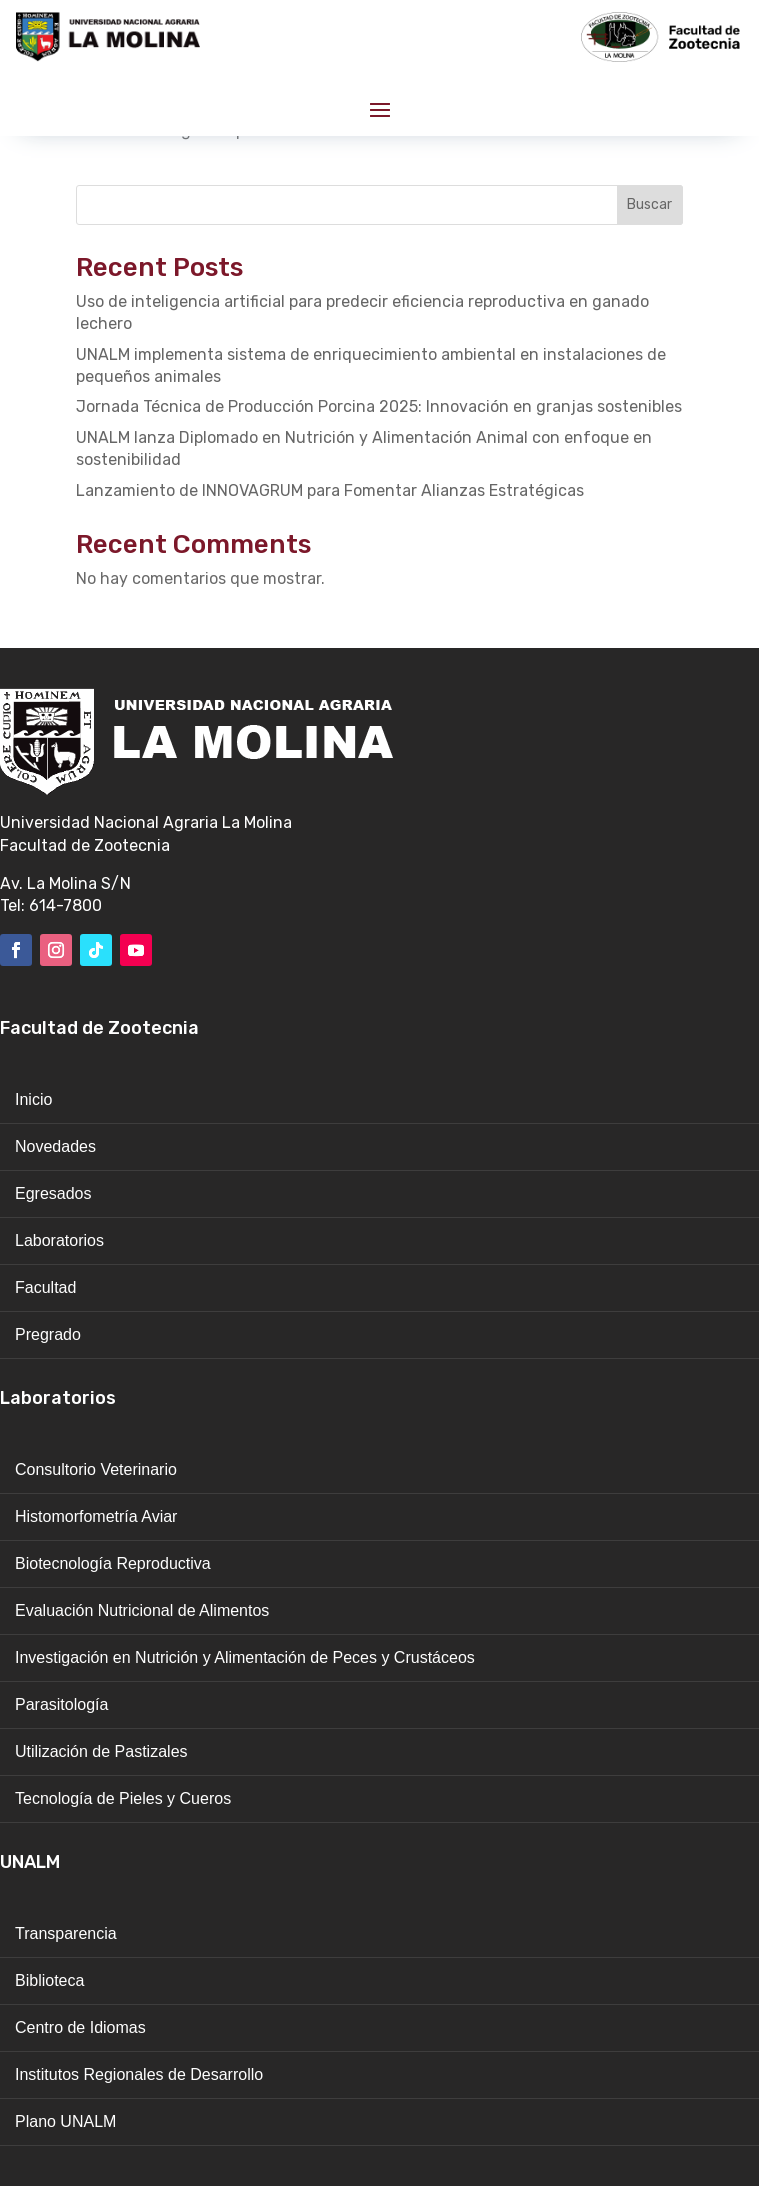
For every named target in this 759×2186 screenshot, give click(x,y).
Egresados (53, 1193)
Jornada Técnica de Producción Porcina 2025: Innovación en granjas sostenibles (379, 406)
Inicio (33, 1099)
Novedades (55, 1146)
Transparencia (66, 1933)
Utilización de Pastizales (101, 1751)
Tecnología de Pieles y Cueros (123, 1798)
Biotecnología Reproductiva (113, 1563)
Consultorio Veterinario (96, 1469)
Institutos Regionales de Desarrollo (139, 2074)
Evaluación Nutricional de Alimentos (142, 1610)
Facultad (45, 1287)
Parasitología (61, 1704)
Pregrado (48, 1334)
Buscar (649, 204)
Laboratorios (59, 1240)
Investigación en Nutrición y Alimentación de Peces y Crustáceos (245, 1657)
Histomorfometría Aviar (96, 1516)
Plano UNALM (65, 2121)
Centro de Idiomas (80, 2027)
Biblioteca (49, 1980)
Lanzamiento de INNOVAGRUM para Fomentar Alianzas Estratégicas (330, 490)
